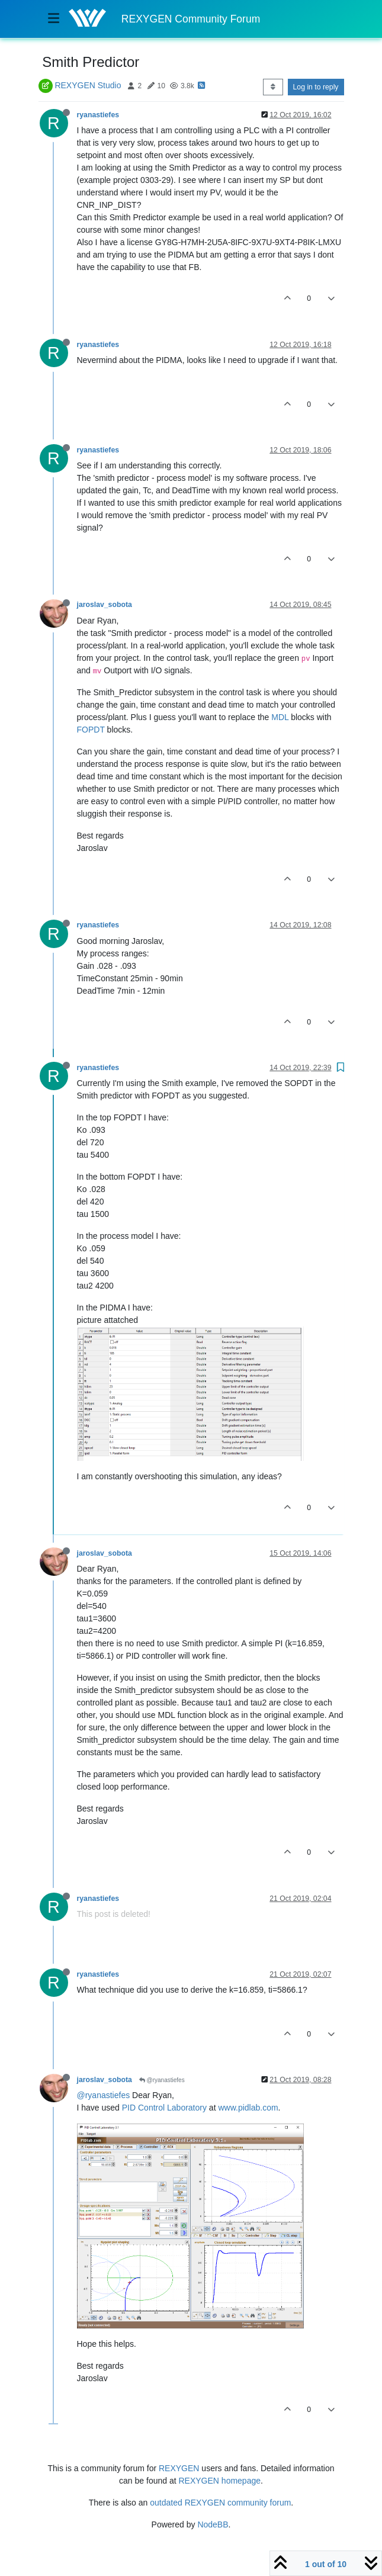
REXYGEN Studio (87, 85)
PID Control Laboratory (164, 2107)
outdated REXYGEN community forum (220, 2502)
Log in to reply (316, 87)
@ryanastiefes (162, 2080)
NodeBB (212, 2524)
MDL (279, 717)
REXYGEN (179, 2468)
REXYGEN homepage (220, 2480)
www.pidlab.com (248, 2107)
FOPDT (91, 729)
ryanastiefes (98, 115)
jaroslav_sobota (104, 604)
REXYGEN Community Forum (190, 19)
